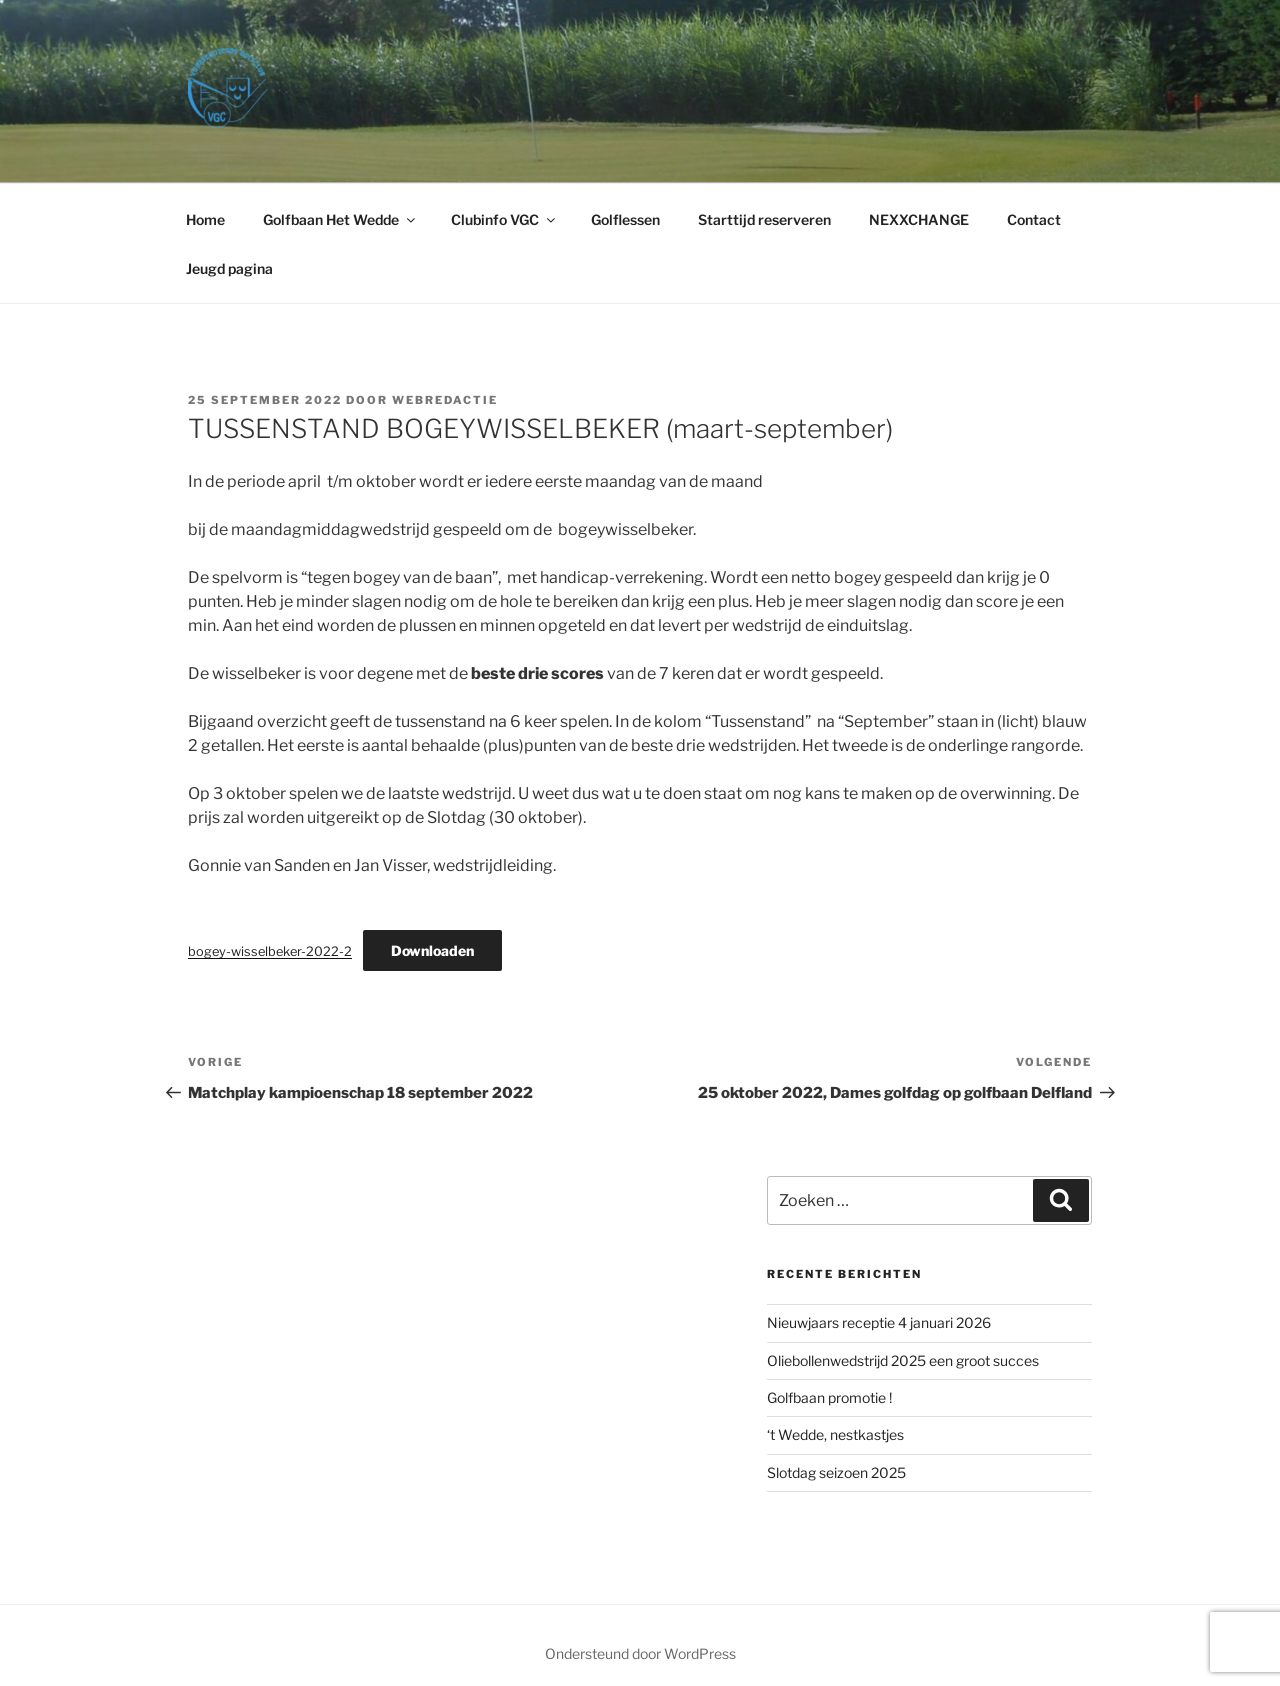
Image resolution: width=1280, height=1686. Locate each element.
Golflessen (625, 219)
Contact (1034, 219)
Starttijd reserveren (764, 219)
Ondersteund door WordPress (640, 1653)
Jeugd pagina (229, 268)
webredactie (445, 400)
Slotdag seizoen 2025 (836, 1472)
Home (205, 219)
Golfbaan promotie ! (829, 1397)
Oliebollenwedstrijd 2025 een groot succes (903, 1360)
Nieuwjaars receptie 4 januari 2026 (879, 1322)
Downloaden (432, 950)
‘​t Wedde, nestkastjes (835, 1434)
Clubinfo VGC (504, 219)
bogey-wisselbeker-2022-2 (270, 951)
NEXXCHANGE (919, 219)
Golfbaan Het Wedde (340, 219)
